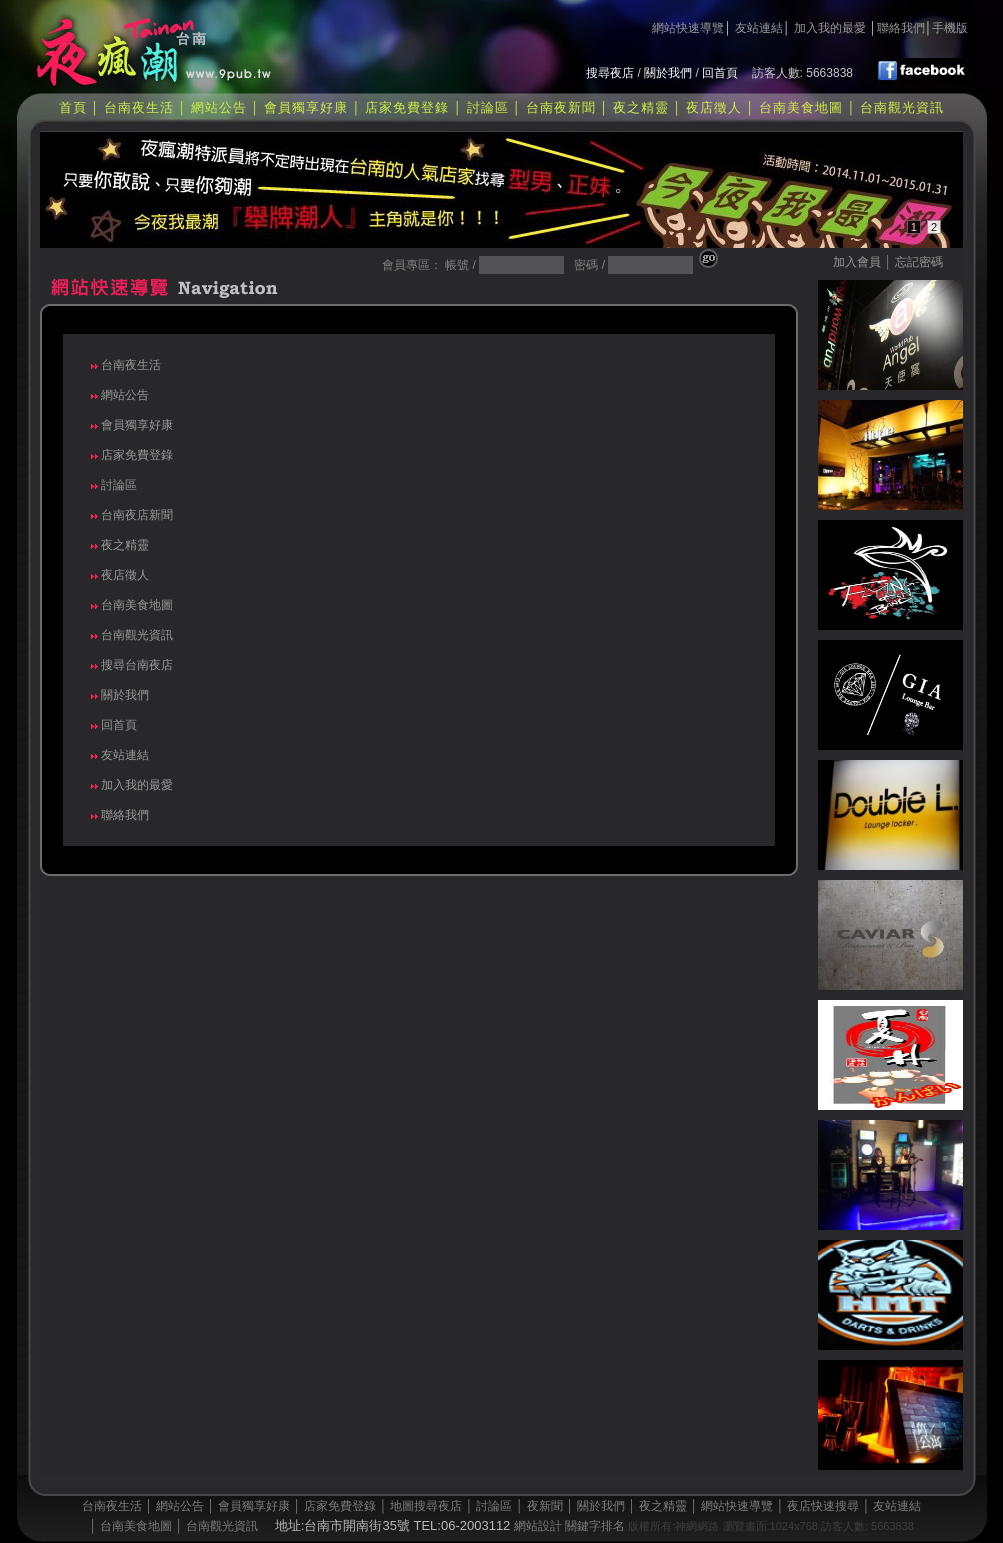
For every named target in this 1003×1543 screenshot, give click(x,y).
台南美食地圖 (801, 107)
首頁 (73, 107)
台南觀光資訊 (902, 107)
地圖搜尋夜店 (426, 1506)
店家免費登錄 (407, 107)
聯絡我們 (901, 28)
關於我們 (668, 73)
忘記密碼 (919, 262)
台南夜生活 (139, 107)
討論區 (488, 107)
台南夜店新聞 (135, 515)
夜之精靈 (641, 107)
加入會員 (857, 262)
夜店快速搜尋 (823, 1506)
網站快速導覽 (688, 28)
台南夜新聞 (561, 107)
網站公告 (219, 107)
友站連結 (759, 28)
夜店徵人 (714, 107)
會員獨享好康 (306, 107)
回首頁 (720, 73)
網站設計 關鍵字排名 (569, 1526)
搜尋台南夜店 (135, 665)
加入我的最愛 (830, 28)
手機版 (950, 28)
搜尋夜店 (610, 73)
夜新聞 (545, 1506)
